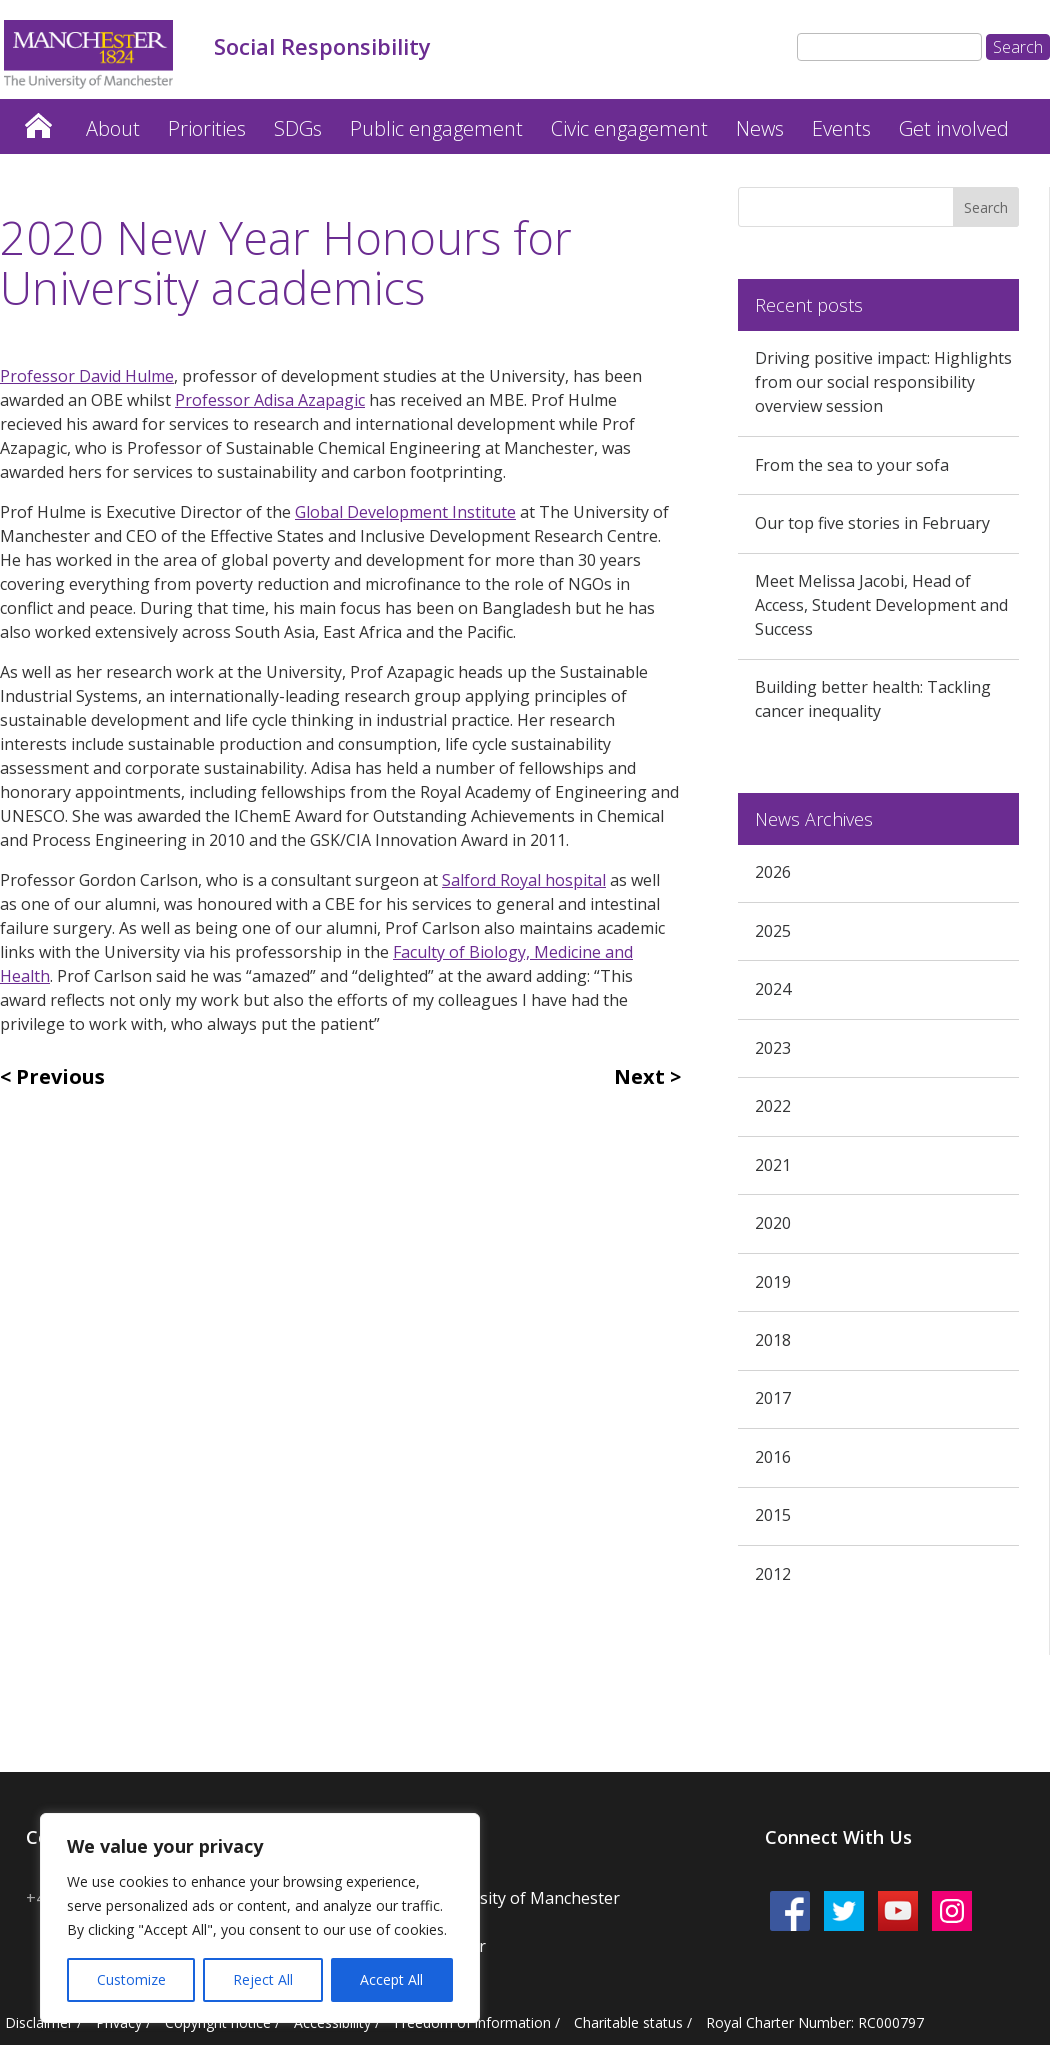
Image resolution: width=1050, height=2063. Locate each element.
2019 (773, 1282)
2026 (773, 872)
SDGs (298, 128)
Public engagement (436, 128)
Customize (131, 1979)
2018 (773, 1340)
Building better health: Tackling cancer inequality (873, 699)
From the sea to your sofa (852, 465)
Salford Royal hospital (524, 880)
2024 (773, 989)
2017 (773, 1398)
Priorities (207, 128)
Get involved (954, 128)
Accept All (391, 1979)
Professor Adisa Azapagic (270, 400)
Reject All (263, 1979)
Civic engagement (629, 128)
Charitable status (628, 2022)
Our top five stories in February (872, 523)
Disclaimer (39, 2022)
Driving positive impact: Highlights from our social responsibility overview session (883, 382)
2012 (773, 1574)
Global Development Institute (405, 512)
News (760, 128)
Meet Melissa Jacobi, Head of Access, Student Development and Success (881, 605)
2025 (773, 931)
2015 (773, 1515)
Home (38, 120)
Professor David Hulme (87, 376)
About (113, 128)
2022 (773, 1106)
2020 (773, 1223)
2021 (773, 1165)
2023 (773, 1048)
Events (841, 128)
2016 (773, 1457)
